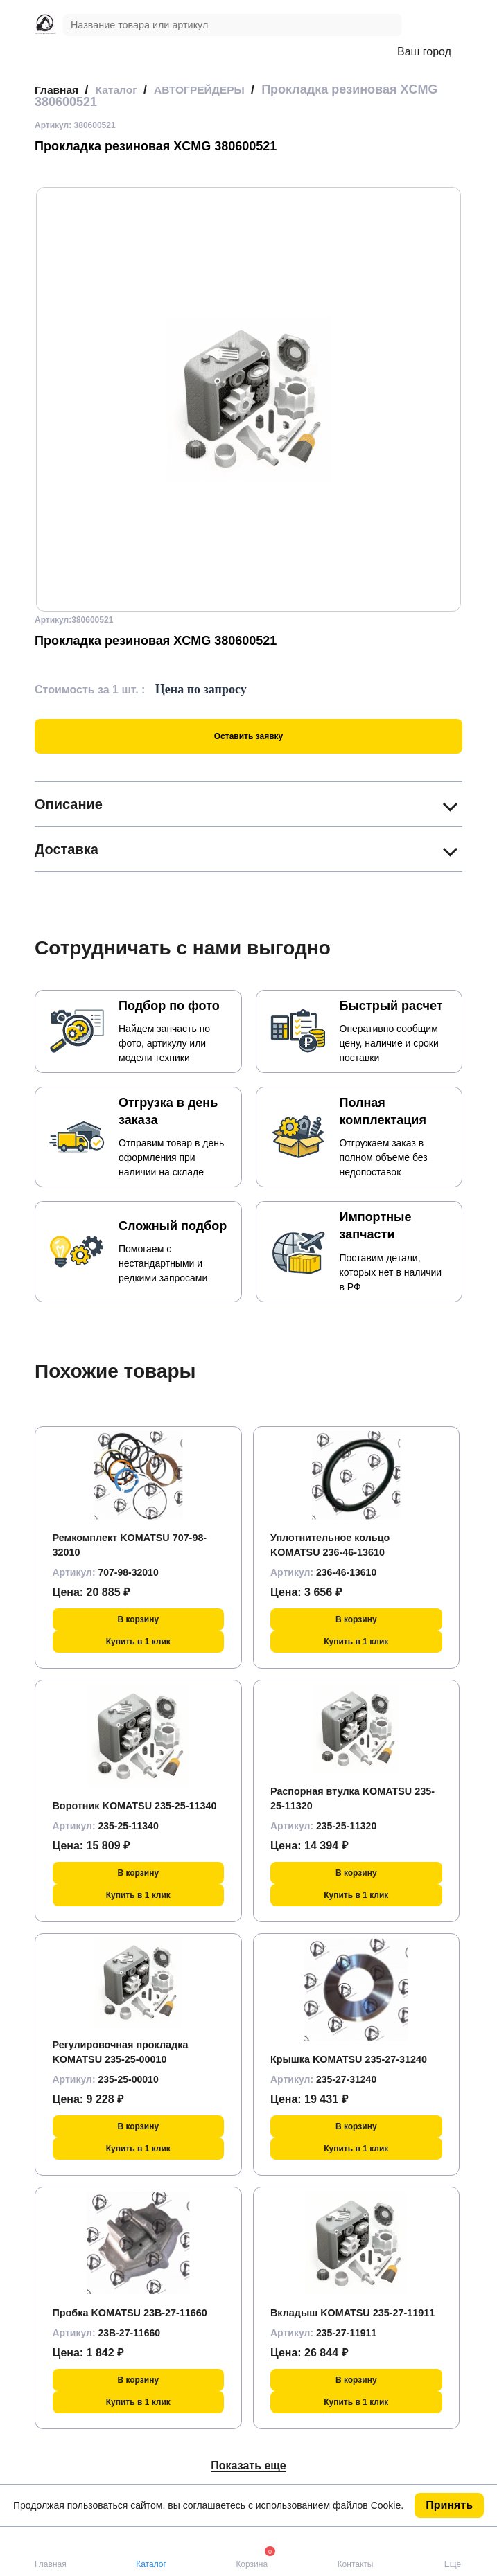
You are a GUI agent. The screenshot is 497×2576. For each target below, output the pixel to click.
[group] (248, 399)
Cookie (386, 2505)
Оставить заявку (248, 736)
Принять (449, 2505)
